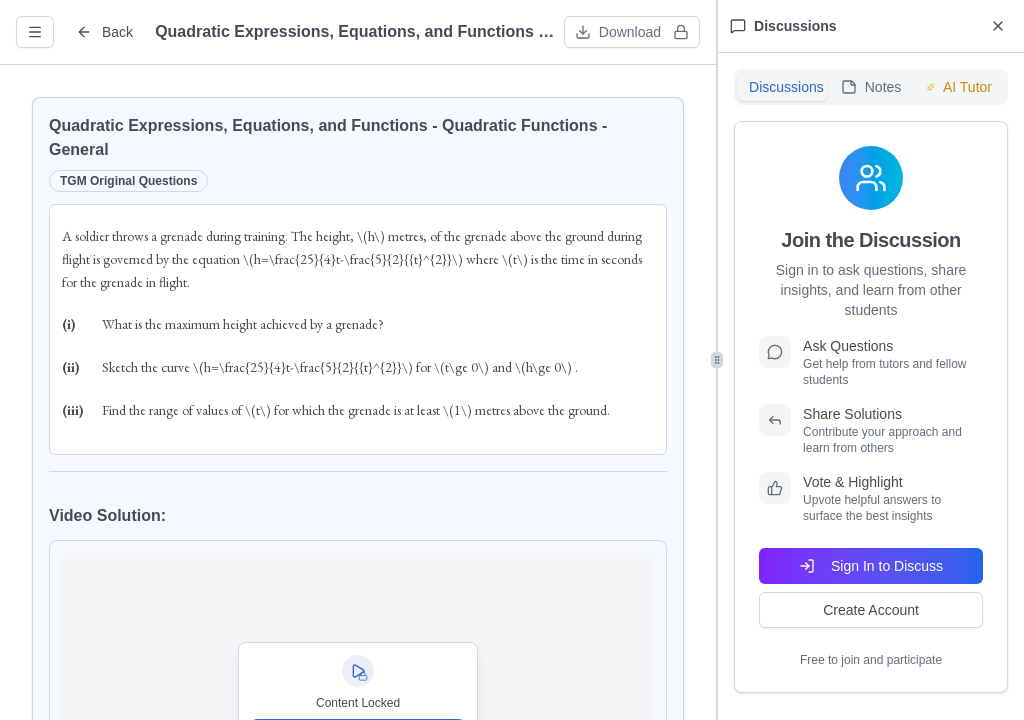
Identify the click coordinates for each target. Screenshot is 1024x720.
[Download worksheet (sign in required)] (632, 32)
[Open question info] (35, 32)
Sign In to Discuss (871, 566)
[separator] (716, 360)
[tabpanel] (871, 407)
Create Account (871, 610)
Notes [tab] (871, 87)
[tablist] (871, 87)
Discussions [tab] (786, 87)
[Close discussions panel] (998, 26)
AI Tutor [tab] (959, 87)
